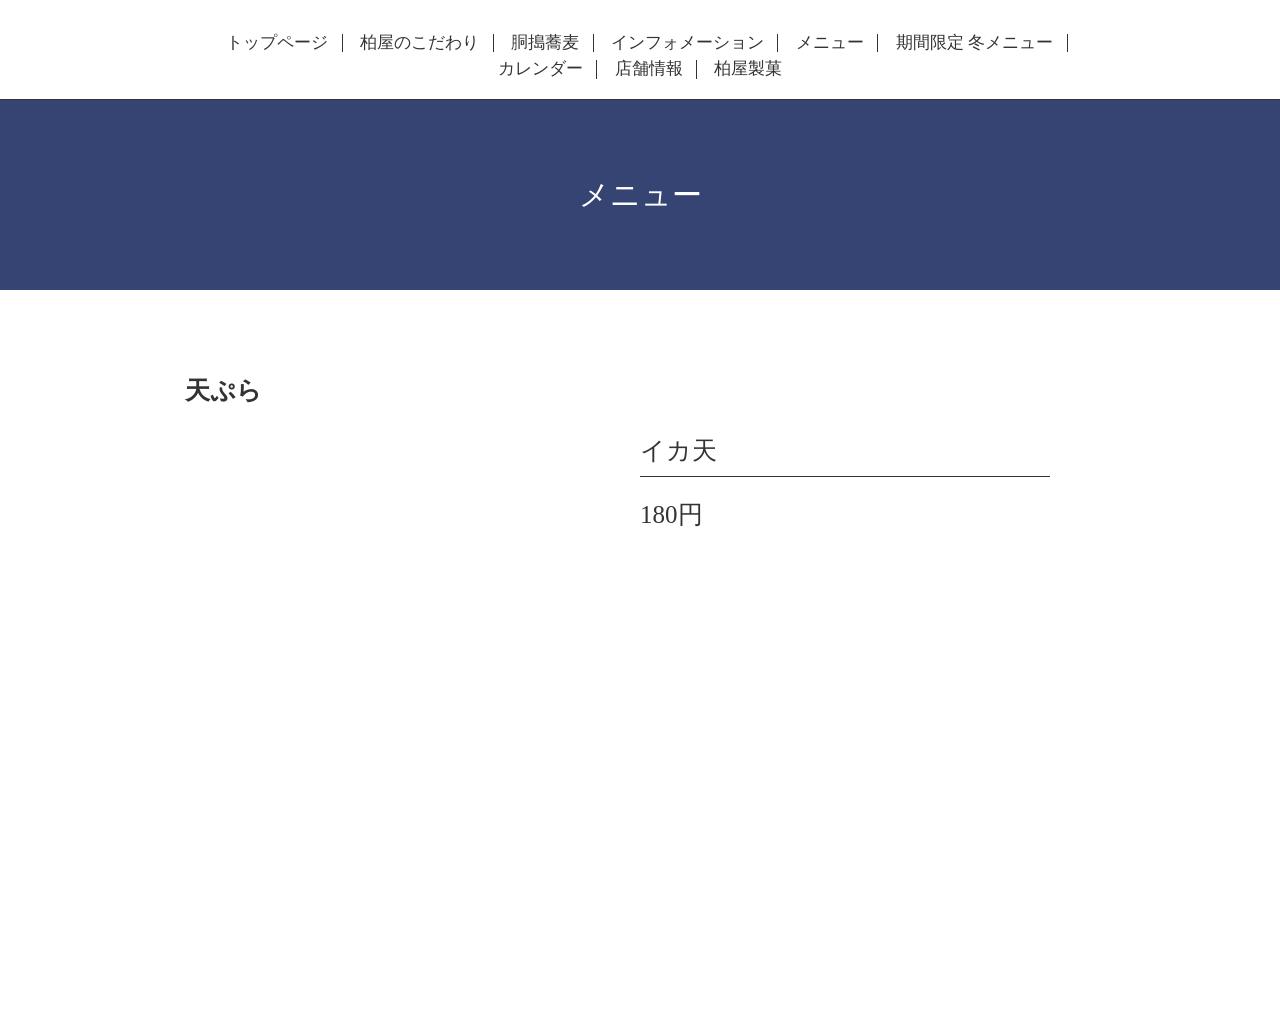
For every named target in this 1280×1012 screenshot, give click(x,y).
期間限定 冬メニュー (974, 43)
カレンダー (540, 69)
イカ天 (678, 450)
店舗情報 (649, 69)
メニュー (830, 43)
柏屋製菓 (748, 69)
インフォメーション (687, 43)
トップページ (277, 43)
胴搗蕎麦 (545, 43)
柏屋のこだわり (419, 43)
